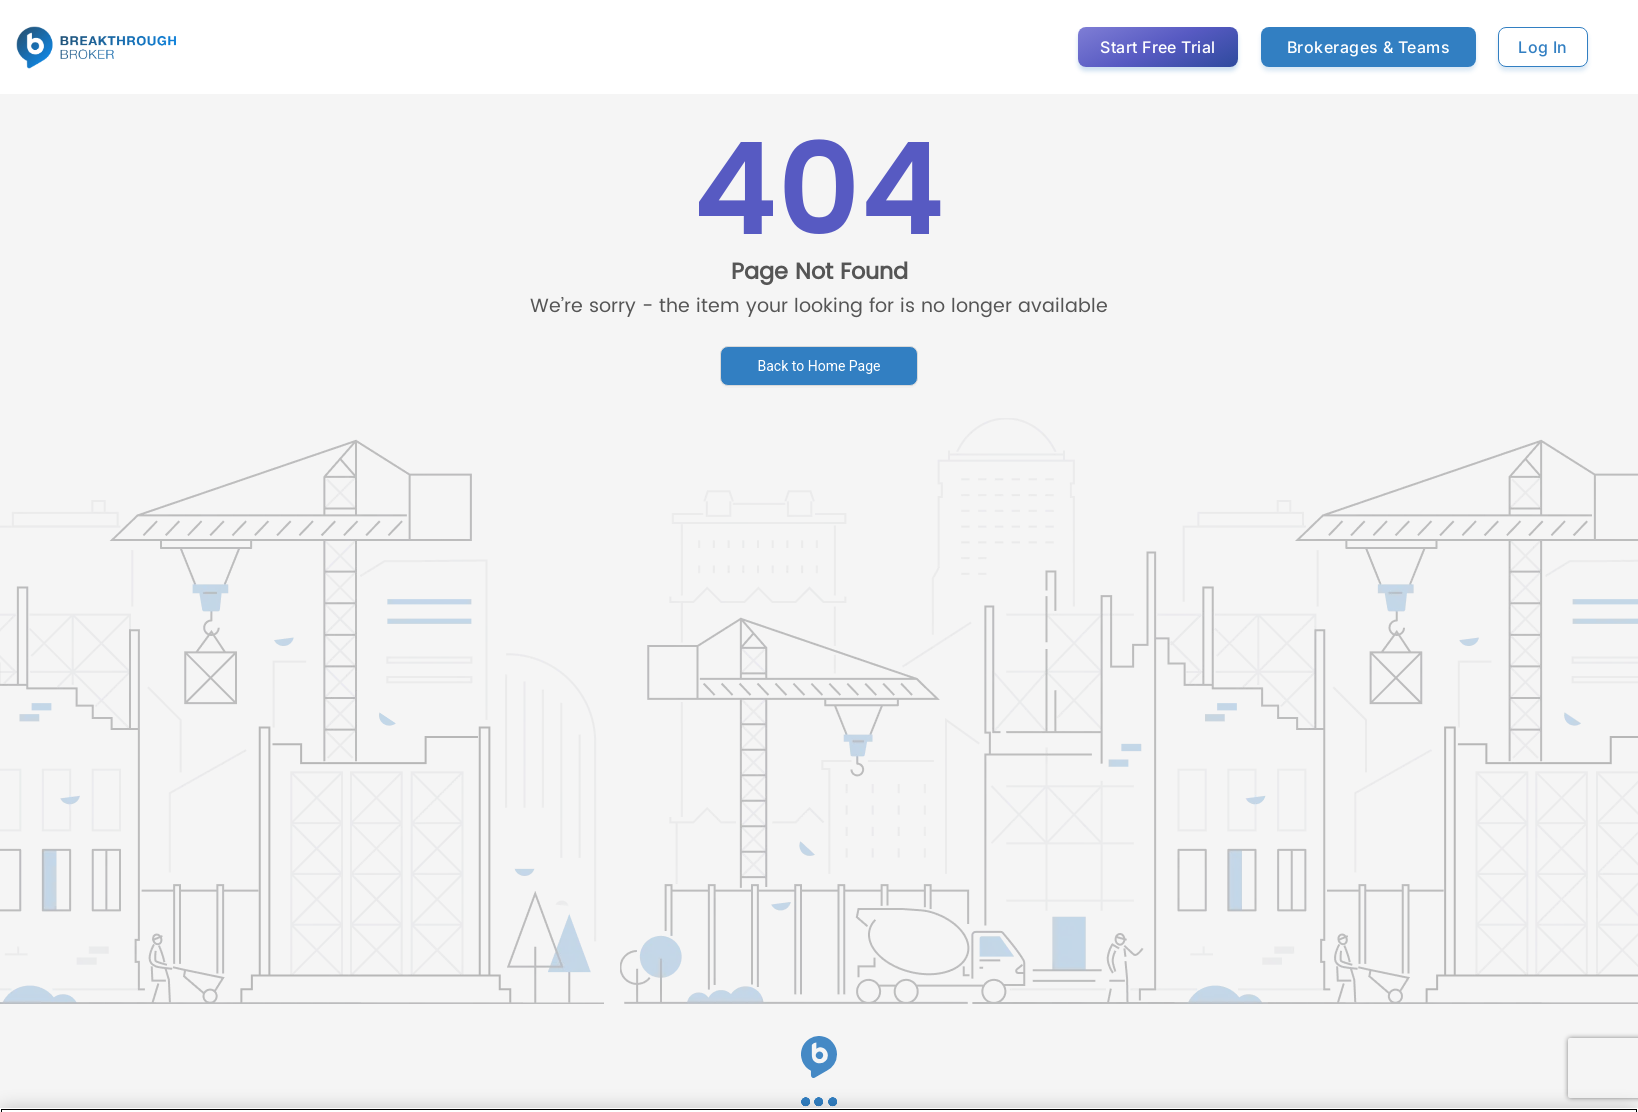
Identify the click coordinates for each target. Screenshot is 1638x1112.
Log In (1543, 47)
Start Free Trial (1158, 47)
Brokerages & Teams (1368, 47)
